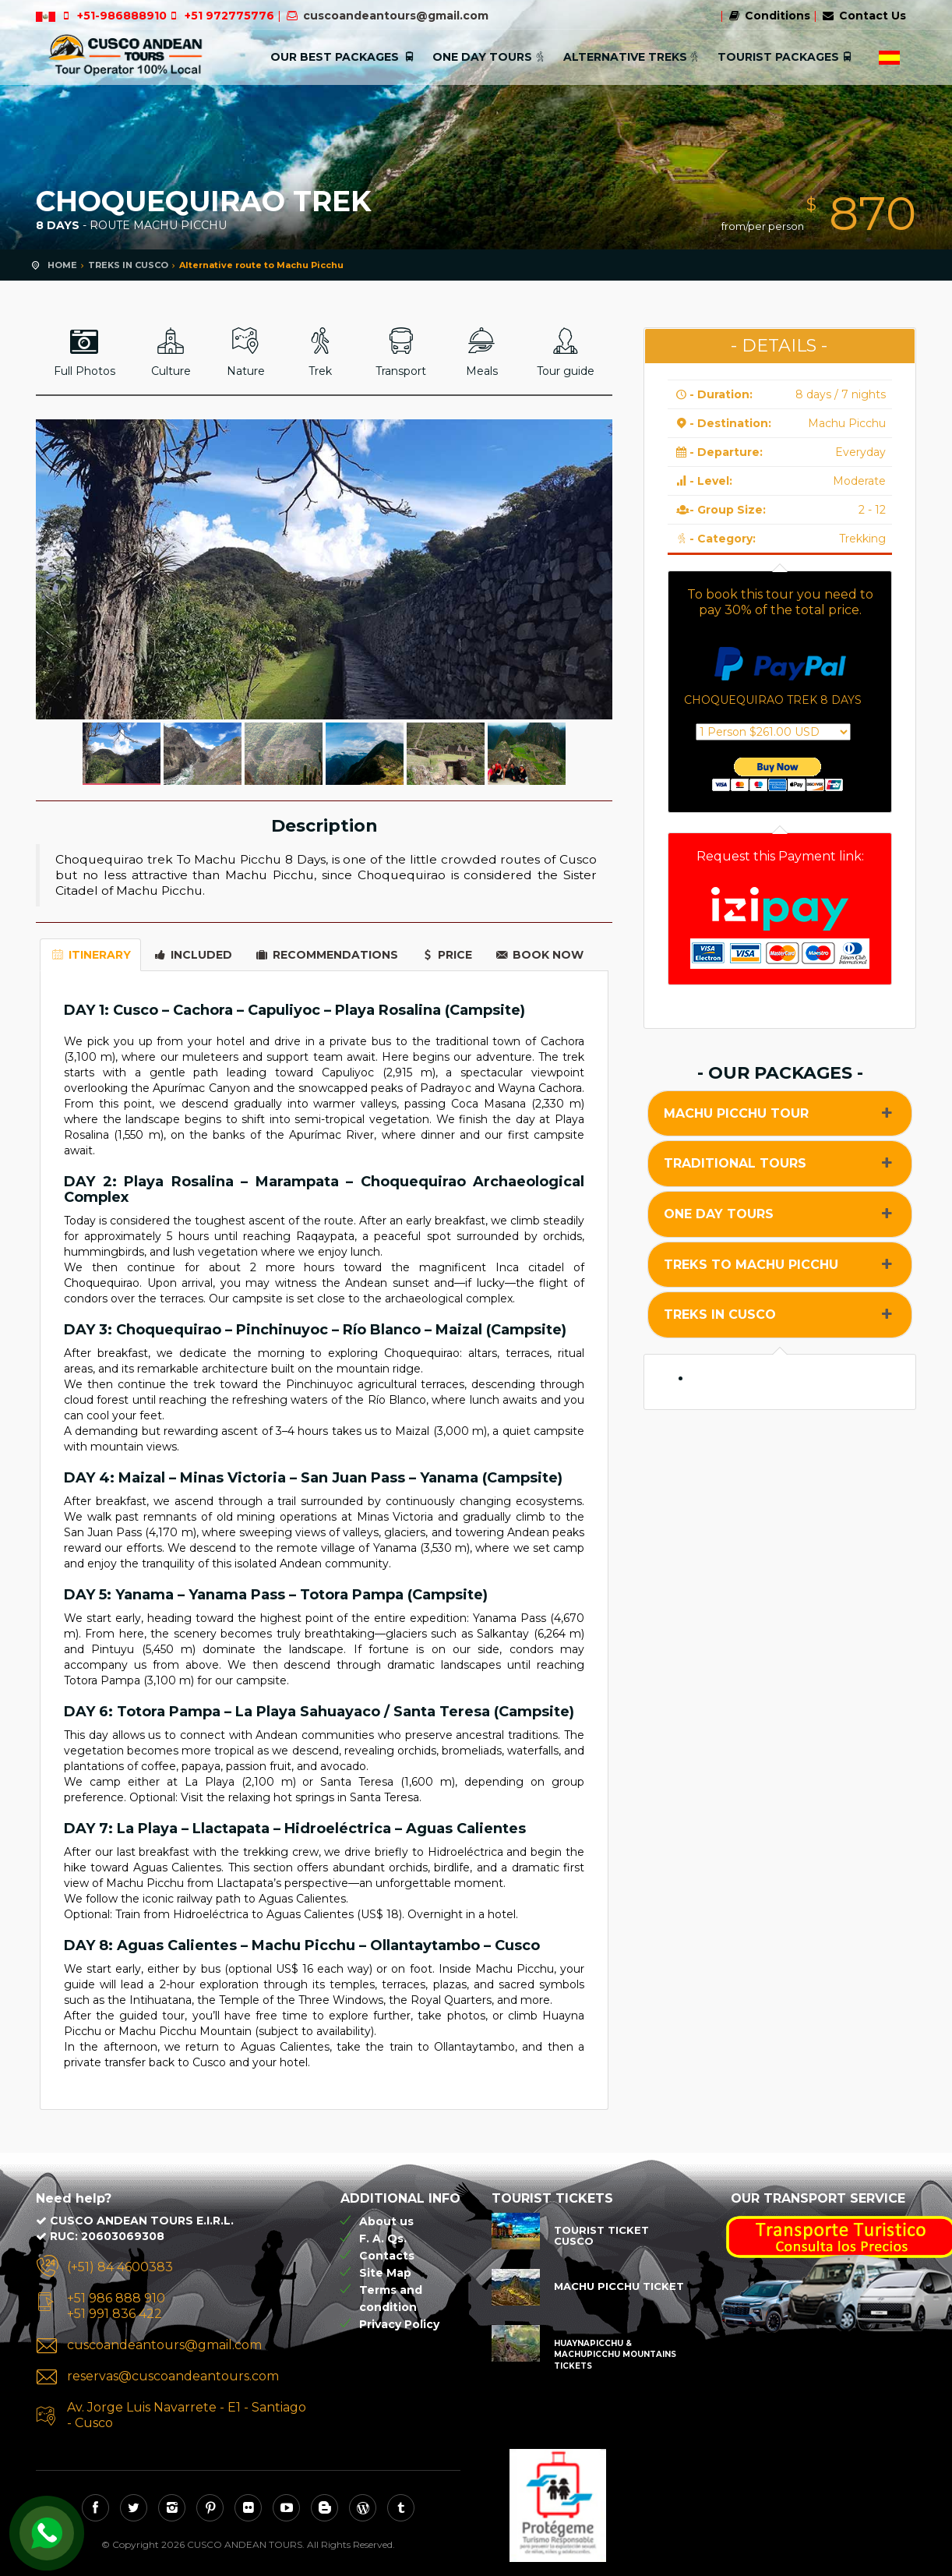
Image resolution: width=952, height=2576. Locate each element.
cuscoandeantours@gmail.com (395, 16)
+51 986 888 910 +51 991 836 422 (116, 2306)
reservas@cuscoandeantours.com (173, 2376)
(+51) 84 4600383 (120, 2267)
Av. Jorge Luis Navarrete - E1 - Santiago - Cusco (186, 2415)
